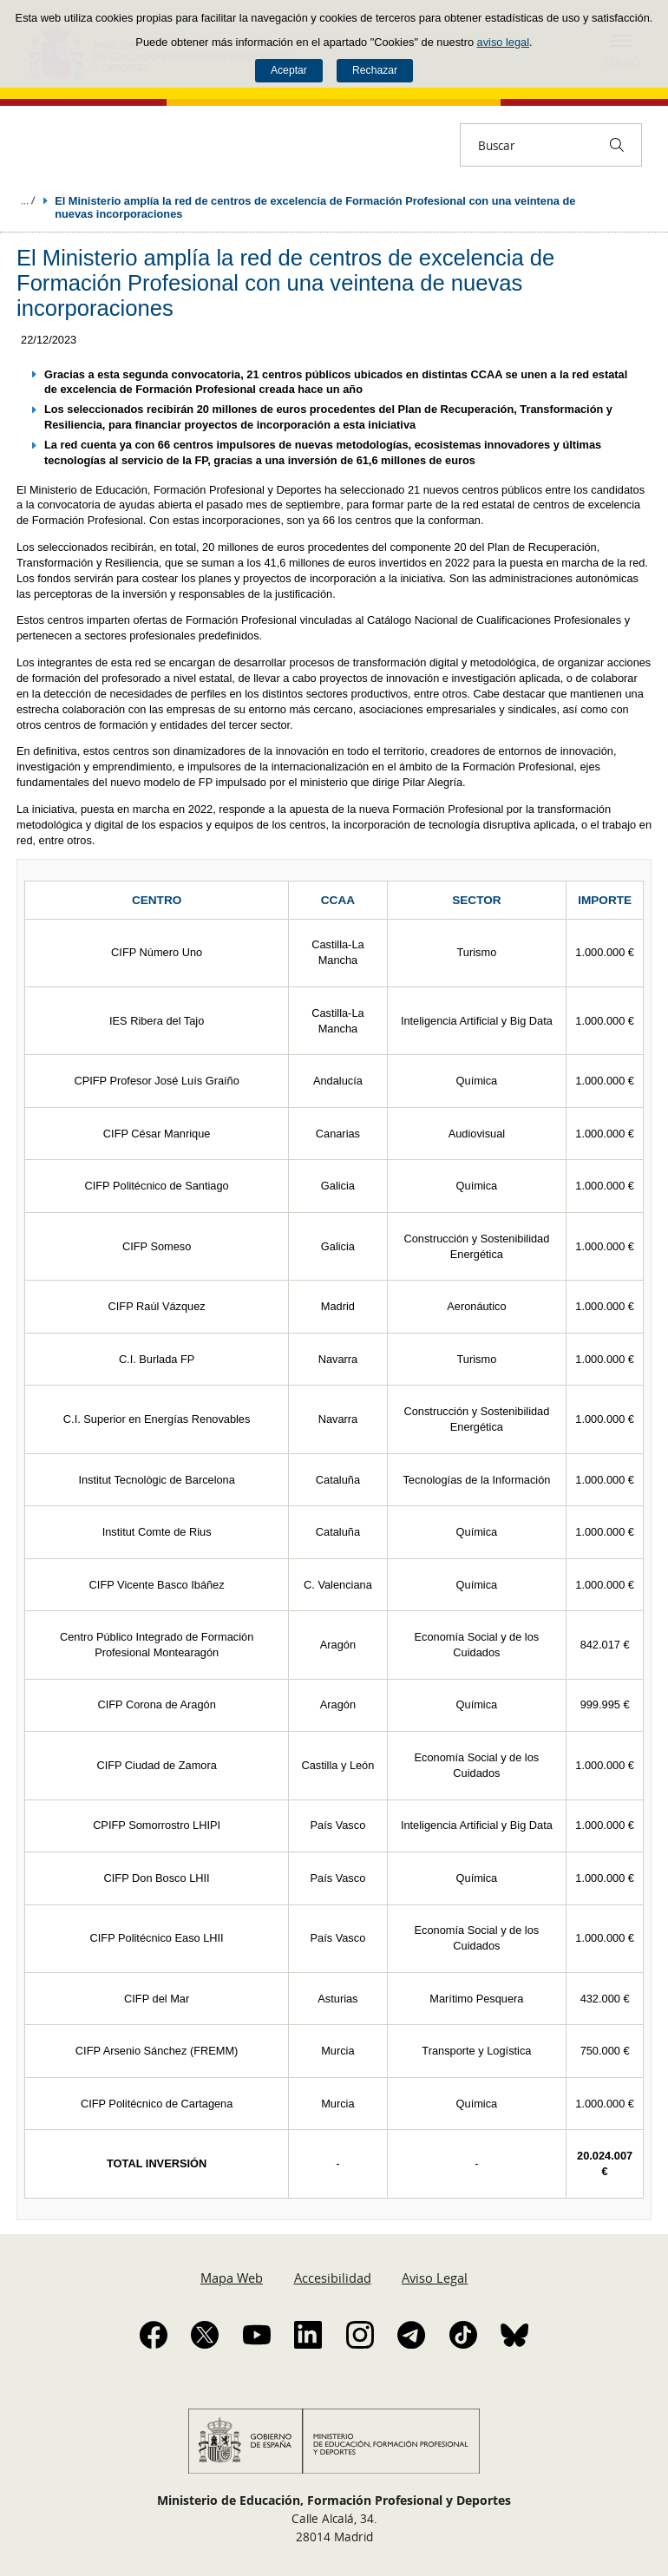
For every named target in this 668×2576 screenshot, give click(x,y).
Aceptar (289, 70)
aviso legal (503, 42)
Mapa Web (231, 2277)
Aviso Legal (435, 2277)
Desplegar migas (27, 200)
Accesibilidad (332, 2277)
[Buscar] (617, 145)
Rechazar (374, 70)
